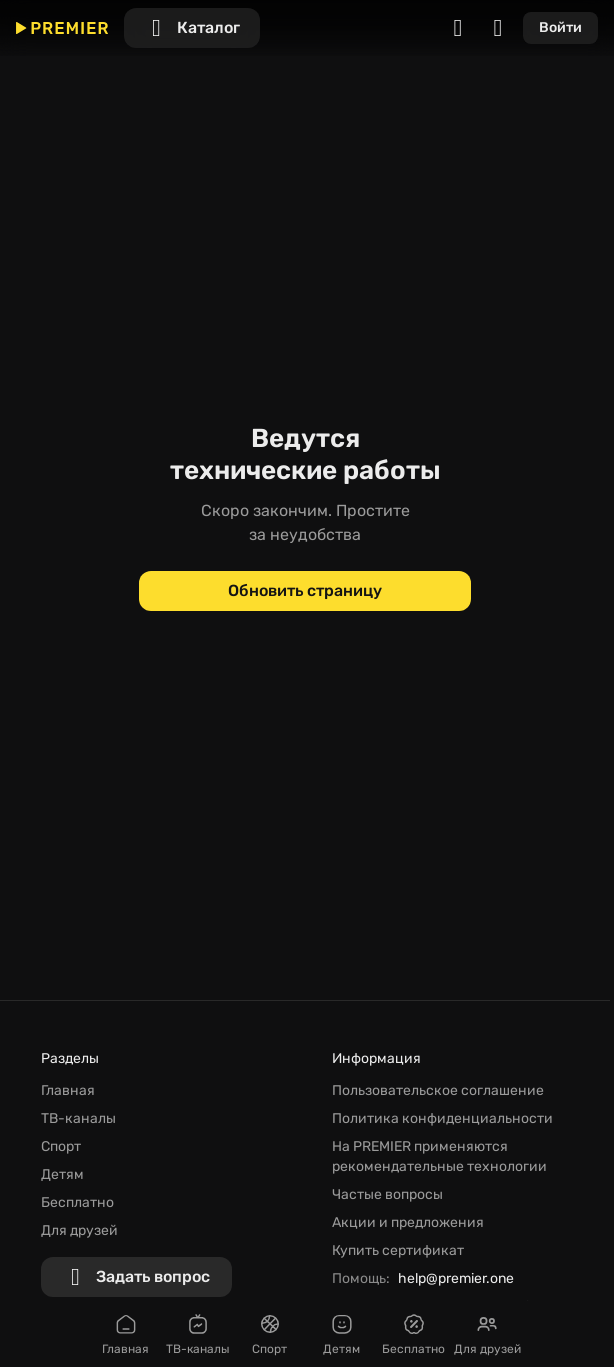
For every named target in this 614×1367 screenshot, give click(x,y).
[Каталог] (192, 28)
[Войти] (560, 28)
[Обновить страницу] (305, 591)
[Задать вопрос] (136, 1277)
